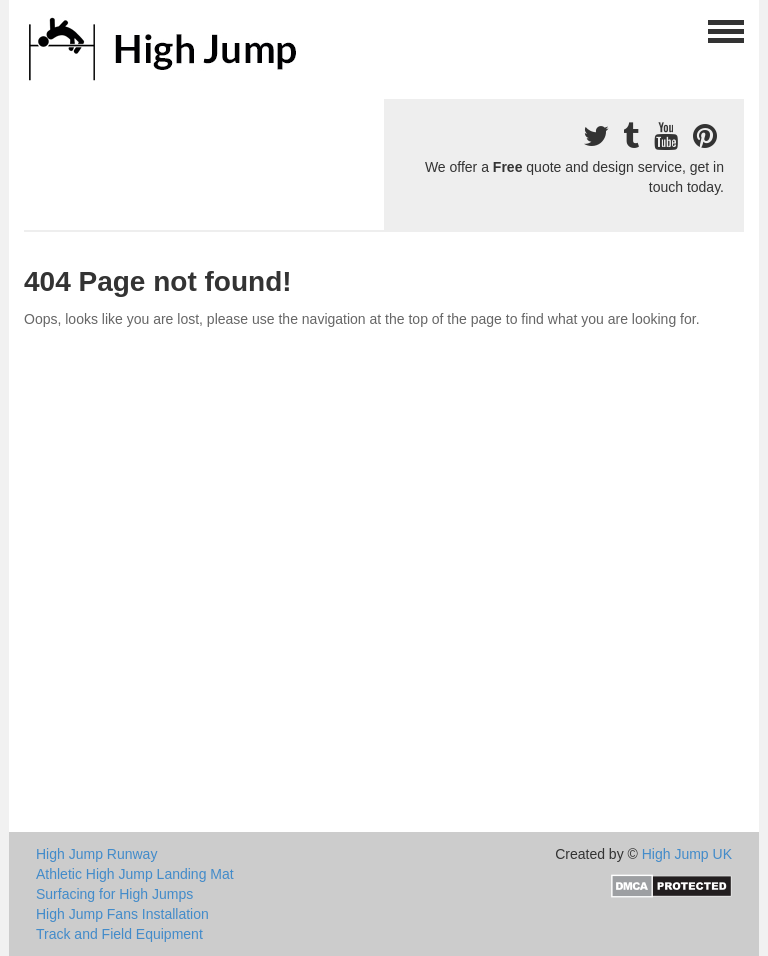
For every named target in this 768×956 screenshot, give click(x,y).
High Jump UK (687, 854)
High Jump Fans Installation (122, 914)
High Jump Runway (96, 854)
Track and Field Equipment (119, 934)
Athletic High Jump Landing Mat (135, 874)
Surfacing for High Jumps (114, 894)
